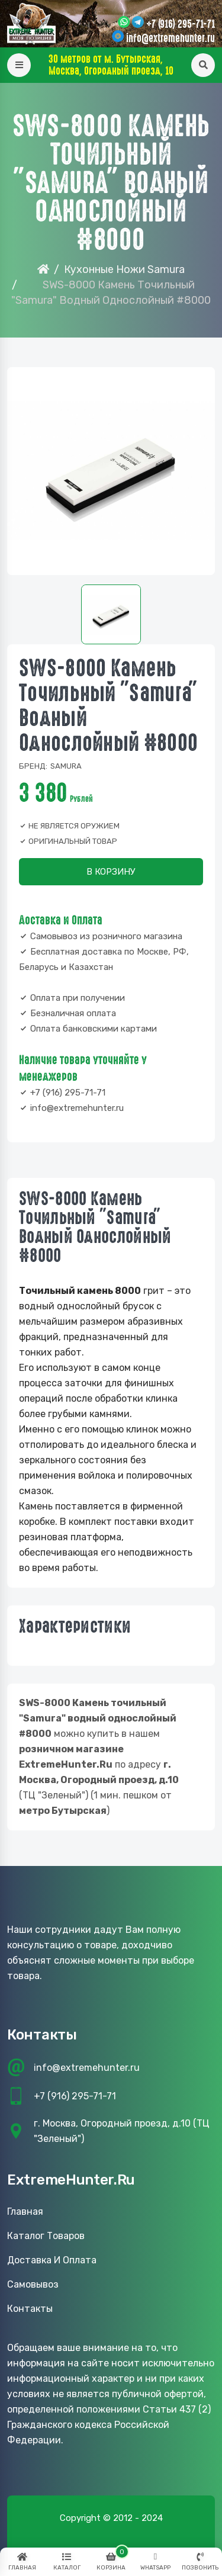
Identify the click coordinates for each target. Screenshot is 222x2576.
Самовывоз (33, 2284)
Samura (66, 766)
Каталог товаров (46, 2235)
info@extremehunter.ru (170, 38)
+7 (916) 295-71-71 (180, 24)
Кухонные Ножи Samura (124, 269)
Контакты (30, 2308)
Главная (25, 2211)
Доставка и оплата (51, 2260)
